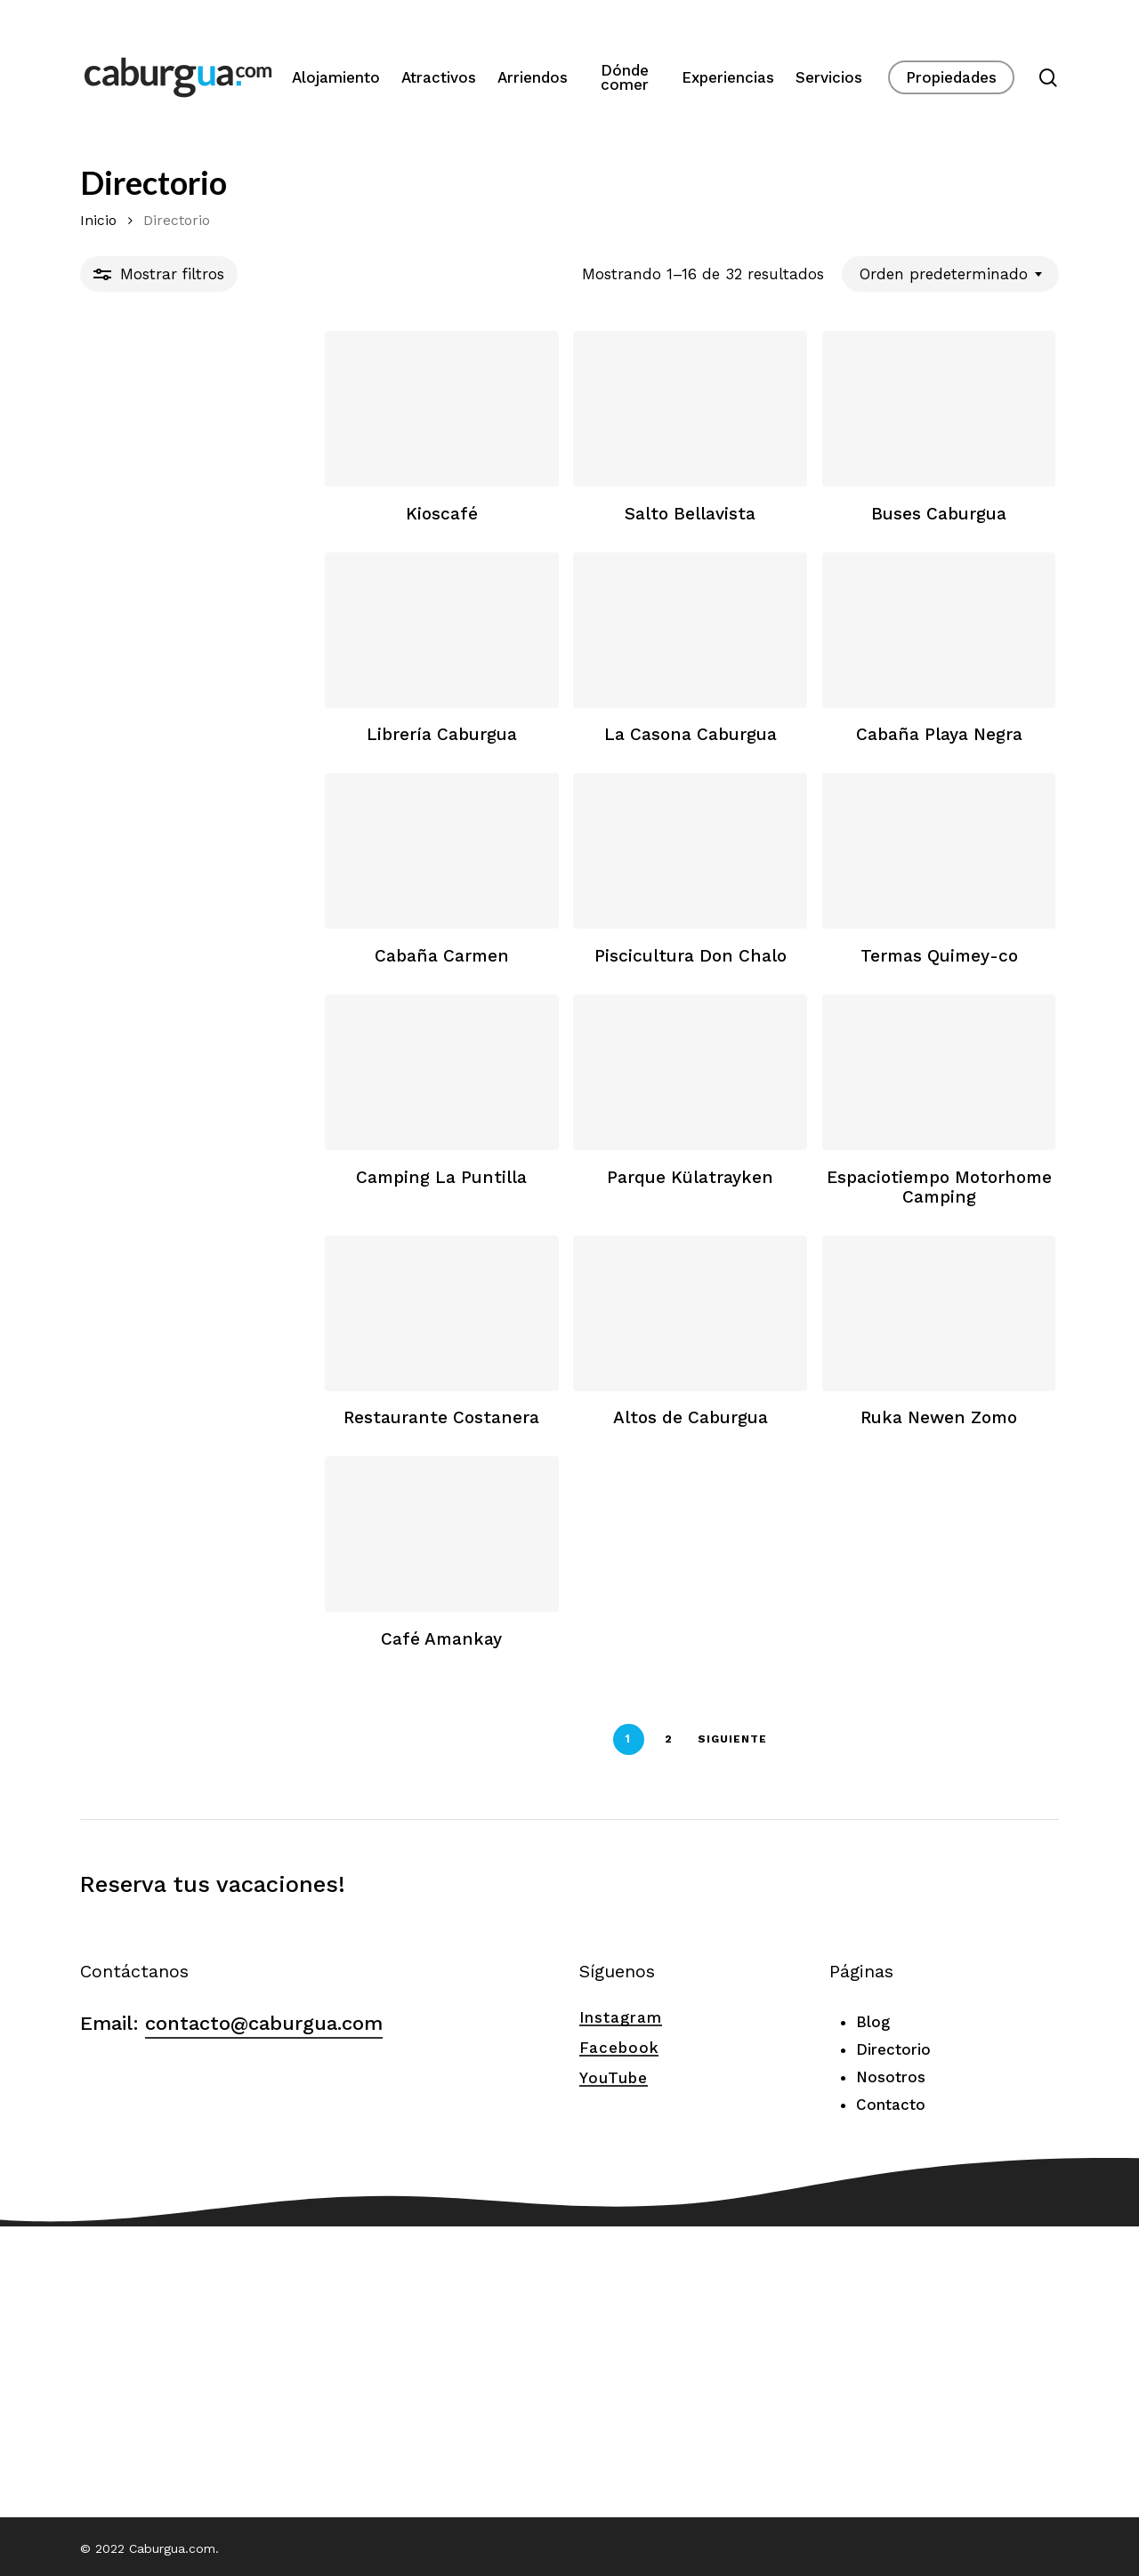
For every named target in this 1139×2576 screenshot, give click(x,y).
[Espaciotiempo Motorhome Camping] (898, 1253)
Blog (873, 2313)
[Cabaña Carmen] (236, 980)
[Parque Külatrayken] (567, 1253)
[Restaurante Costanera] (236, 1526)
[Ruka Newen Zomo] (898, 1526)
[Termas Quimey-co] (898, 980)
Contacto (890, 2396)
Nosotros (890, 2369)
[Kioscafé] (236, 434)
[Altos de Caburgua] (567, 1527)
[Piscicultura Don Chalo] (567, 980)
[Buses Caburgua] (898, 434)
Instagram (620, 2309)
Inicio (98, 220)
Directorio (893, 2341)
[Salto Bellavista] (567, 434)
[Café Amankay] (236, 1800)
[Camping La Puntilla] (236, 1253)
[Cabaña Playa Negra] (898, 707)
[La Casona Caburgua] (567, 707)
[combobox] (950, 274)
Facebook (618, 2339)
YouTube (613, 2370)
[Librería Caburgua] (236, 707)
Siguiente (609, 2031)
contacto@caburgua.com (264, 2315)
